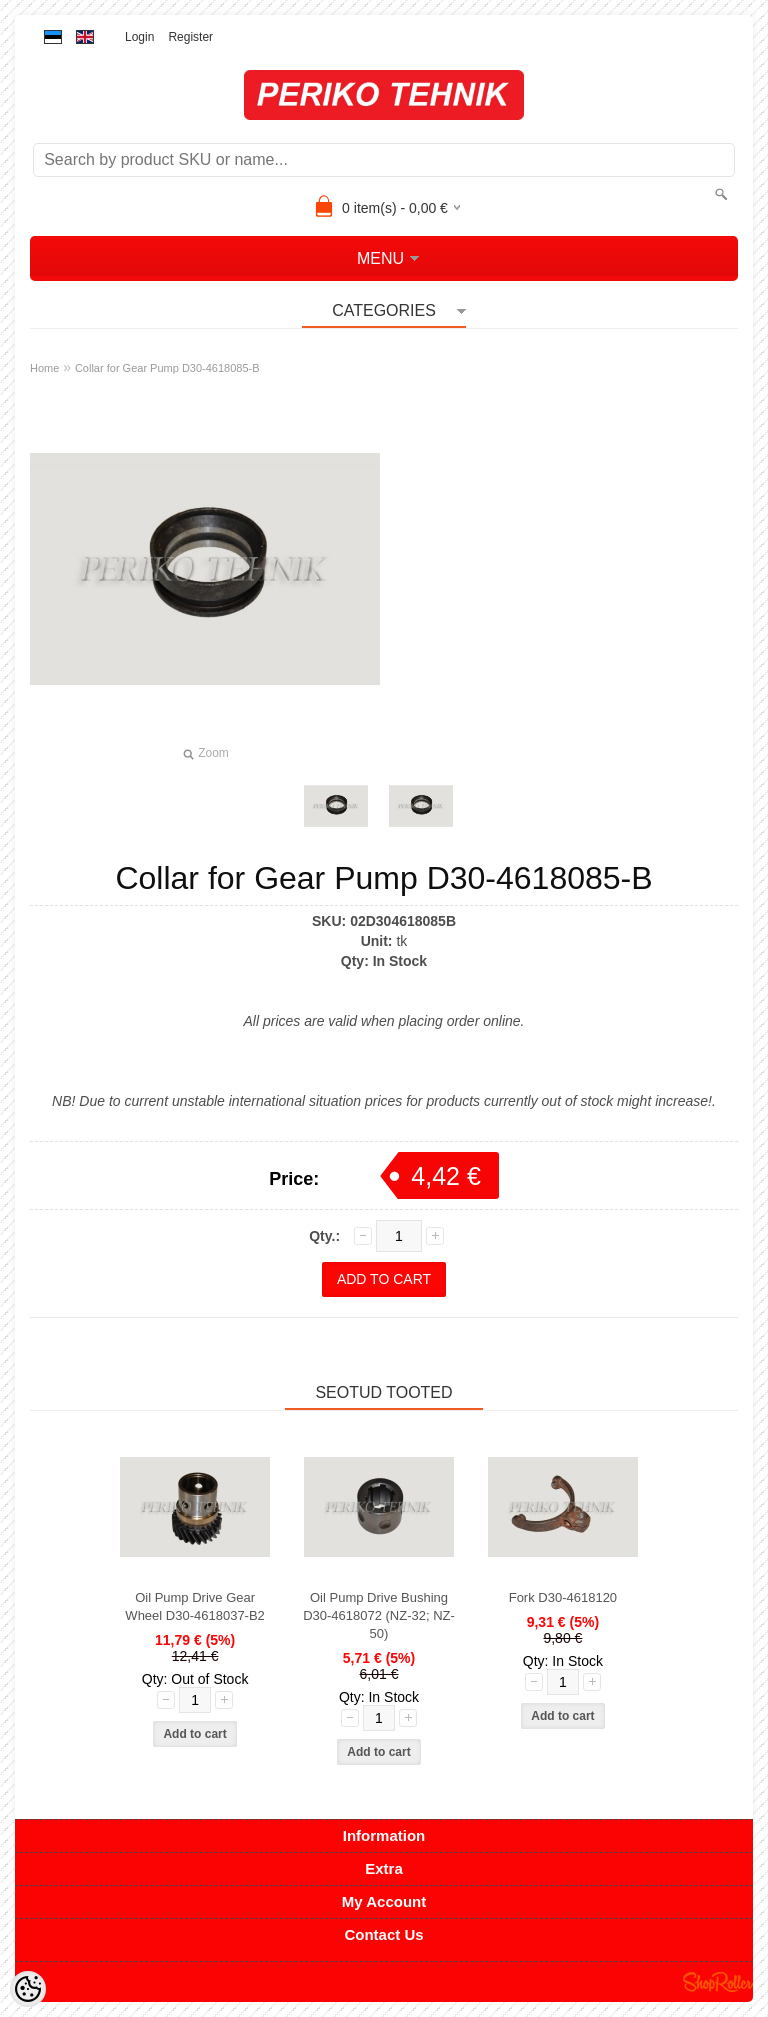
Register (190, 37)
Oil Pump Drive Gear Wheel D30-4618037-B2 (194, 1606)
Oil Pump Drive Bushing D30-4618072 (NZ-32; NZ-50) (379, 1615)
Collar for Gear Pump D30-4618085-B (167, 368)
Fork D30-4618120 (563, 1597)
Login (139, 37)
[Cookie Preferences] (28, 1989)
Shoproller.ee (718, 1982)
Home (44, 368)
